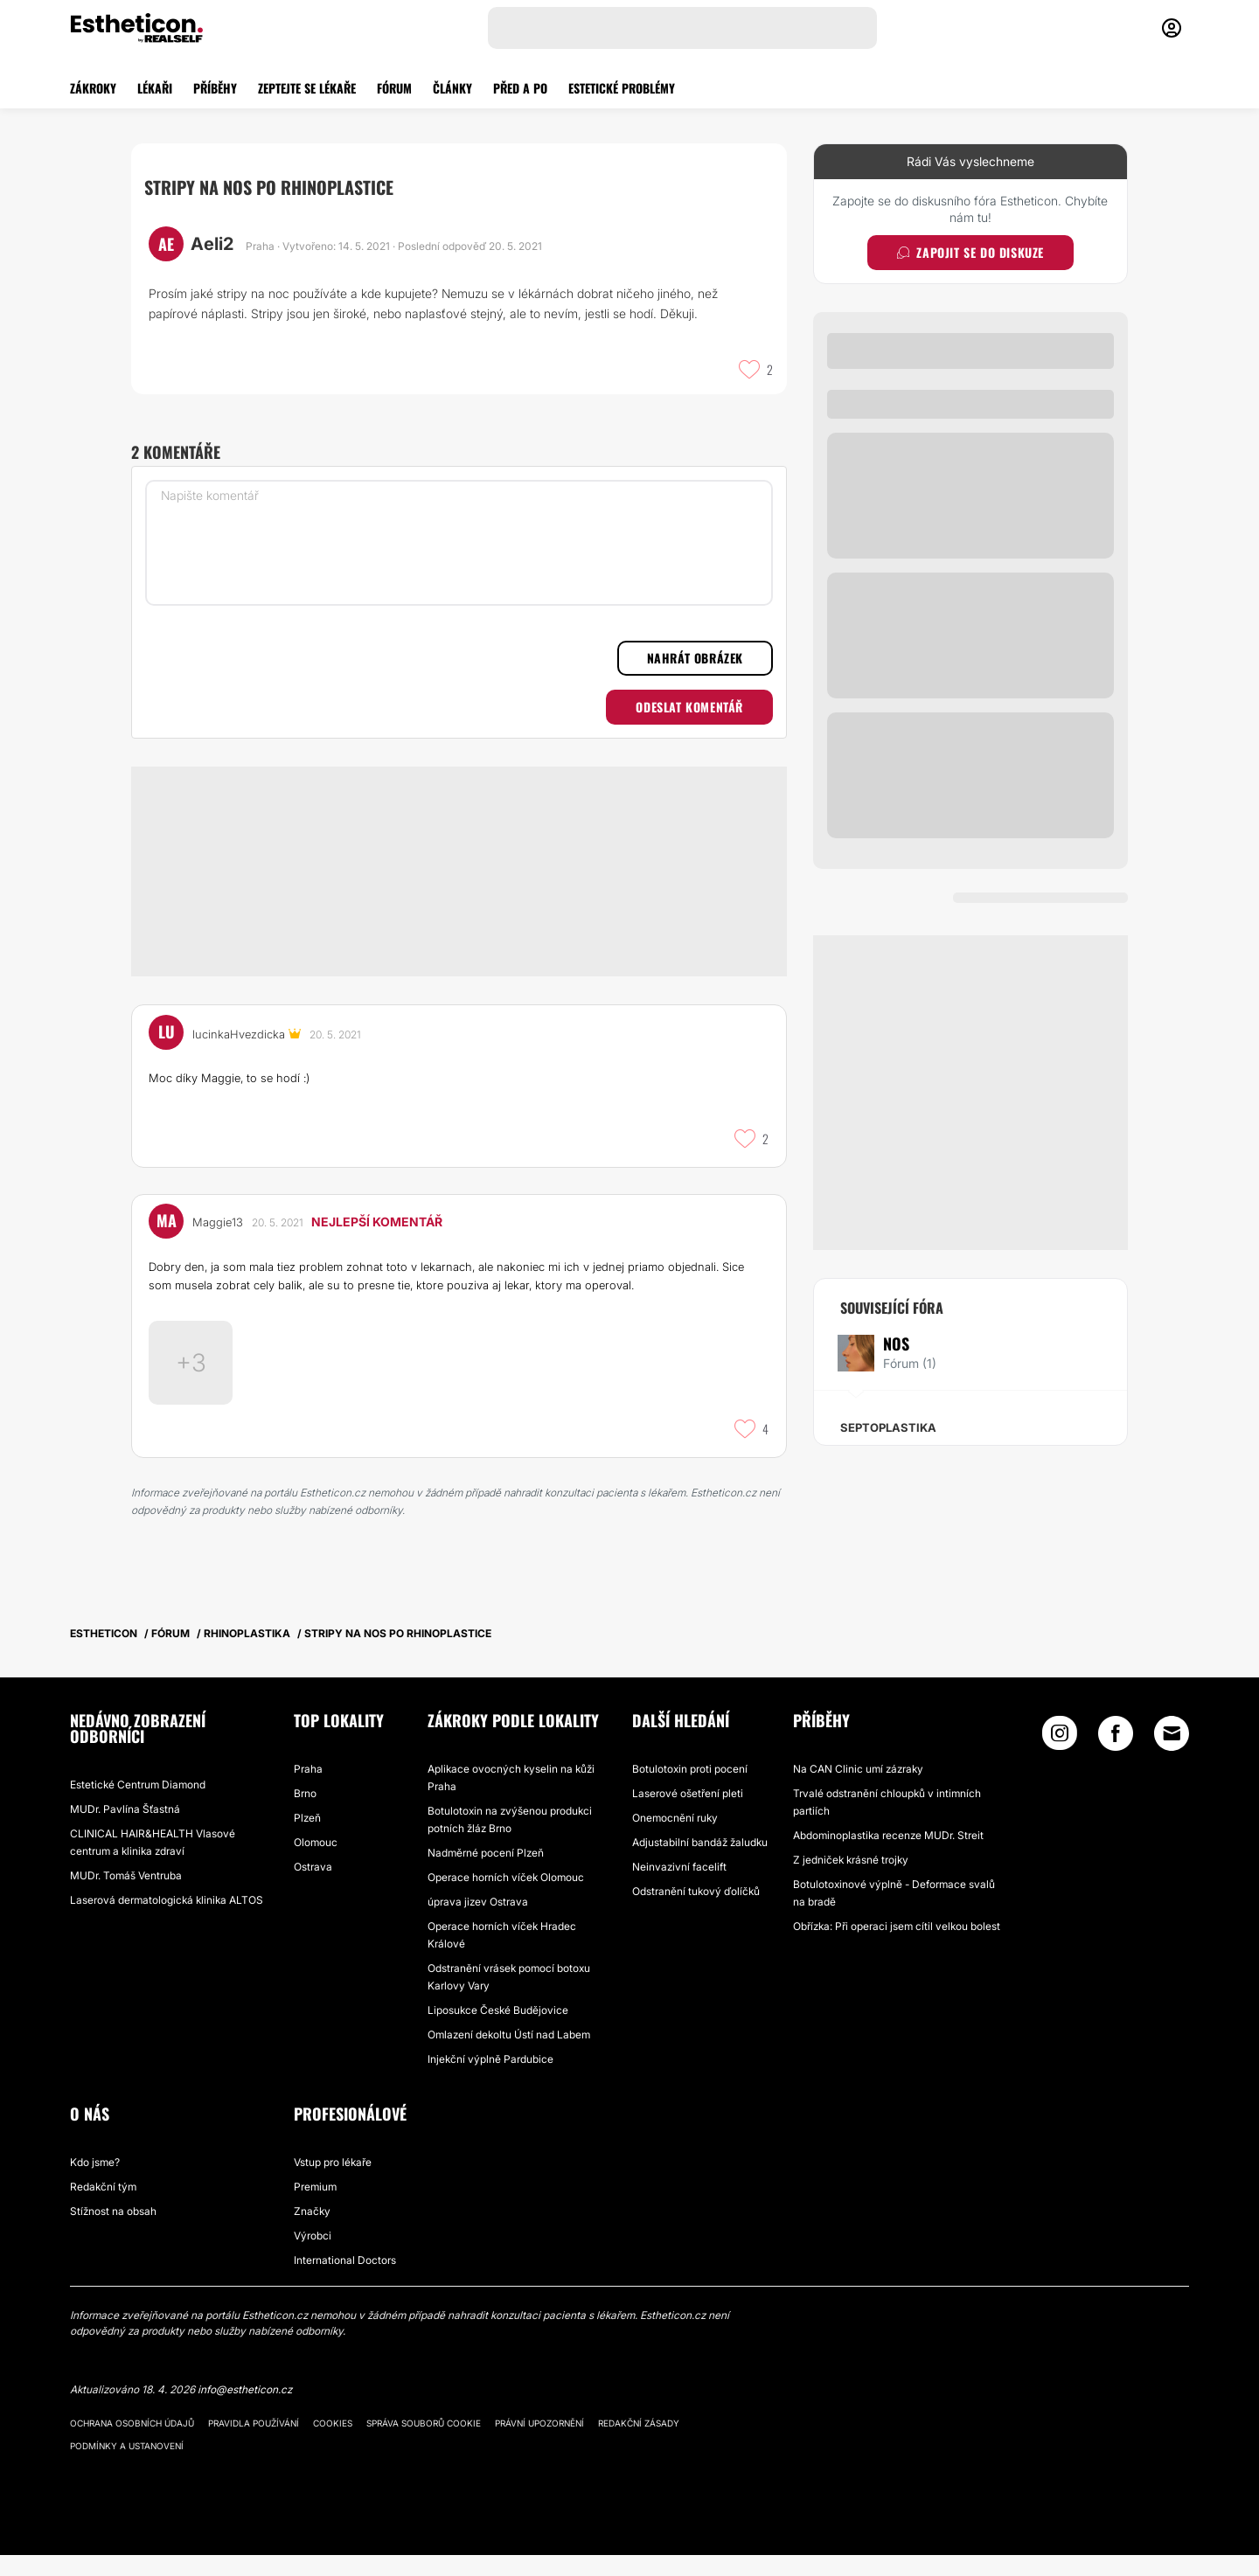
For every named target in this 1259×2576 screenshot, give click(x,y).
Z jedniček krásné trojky (850, 1880)
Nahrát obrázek (695, 658)
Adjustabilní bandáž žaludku (700, 1863)
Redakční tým (103, 2207)
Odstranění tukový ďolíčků (696, 1912)
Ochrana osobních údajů (132, 2444)
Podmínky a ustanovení (127, 2466)
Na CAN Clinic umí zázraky (858, 1789)
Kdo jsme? (95, 2183)
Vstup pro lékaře (333, 2183)
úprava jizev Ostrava (478, 1922)
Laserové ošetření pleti (687, 1814)
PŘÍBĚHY (215, 88)
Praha (308, 1789)
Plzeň (307, 1838)
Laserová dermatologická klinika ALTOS (166, 1920)
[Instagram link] (1059, 1758)
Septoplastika (888, 1427)
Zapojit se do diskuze (970, 252)
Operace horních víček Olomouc (506, 1898)
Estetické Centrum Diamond (137, 1805)
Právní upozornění (539, 2444)
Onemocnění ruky (675, 1838)
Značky (312, 2232)
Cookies (332, 2444)
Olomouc (315, 1863)
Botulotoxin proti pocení (690, 1789)
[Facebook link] (1115, 1758)
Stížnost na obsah (113, 2232)
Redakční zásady (638, 2444)
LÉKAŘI (154, 88)
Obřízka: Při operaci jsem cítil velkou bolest (896, 1947)
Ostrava (313, 1887)
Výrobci (312, 2256)
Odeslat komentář (689, 707)
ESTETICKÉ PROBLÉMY (621, 88)
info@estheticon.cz (245, 2410)
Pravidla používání (253, 2444)
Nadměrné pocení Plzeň (486, 1873)
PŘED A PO (520, 88)
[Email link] (1171, 1754)
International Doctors (345, 2281)
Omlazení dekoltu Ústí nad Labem (509, 2055)
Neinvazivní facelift (679, 1887)
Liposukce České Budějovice (498, 2031)
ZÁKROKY (93, 88)
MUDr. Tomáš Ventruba (126, 1896)
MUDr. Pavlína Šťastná (125, 1830)
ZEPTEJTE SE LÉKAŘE (307, 88)
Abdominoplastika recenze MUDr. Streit (888, 1856)
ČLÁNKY (452, 88)
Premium (315, 2207)
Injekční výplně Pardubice (490, 2079)
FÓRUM (394, 88)
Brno (305, 1814)
